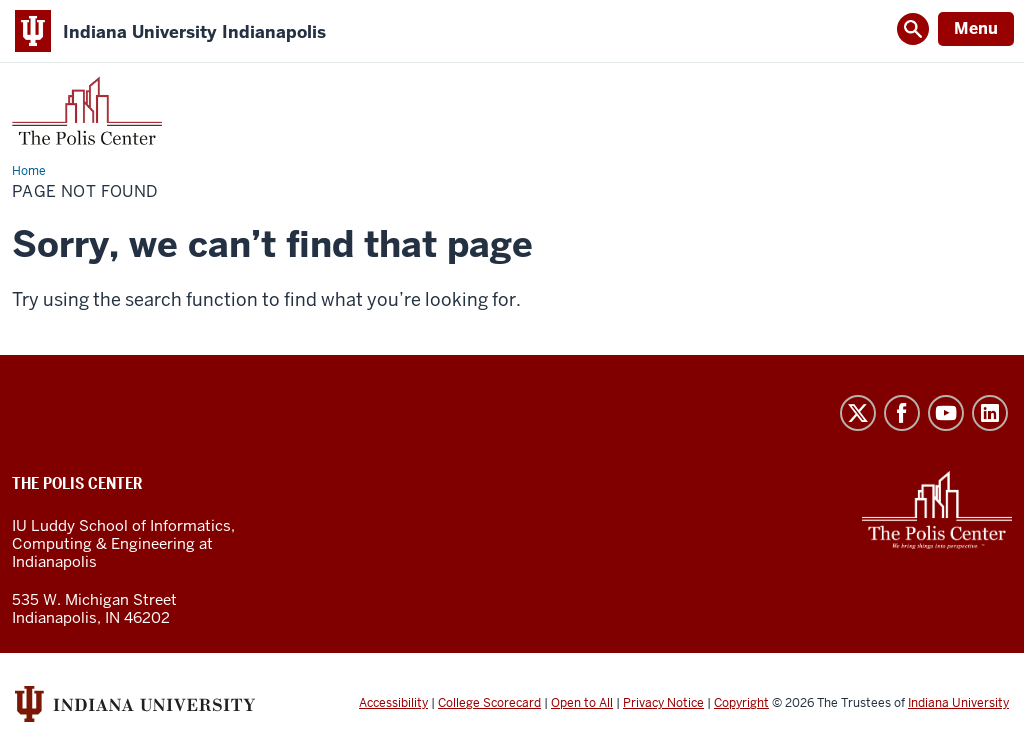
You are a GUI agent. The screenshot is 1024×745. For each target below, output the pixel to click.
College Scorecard (489, 703)
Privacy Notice (663, 703)
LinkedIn (990, 413)
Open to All (582, 703)
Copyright (741, 703)
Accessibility (393, 703)
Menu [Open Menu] (976, 28)
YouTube (946, 413)
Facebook (902, 413)
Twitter (858, 413)
